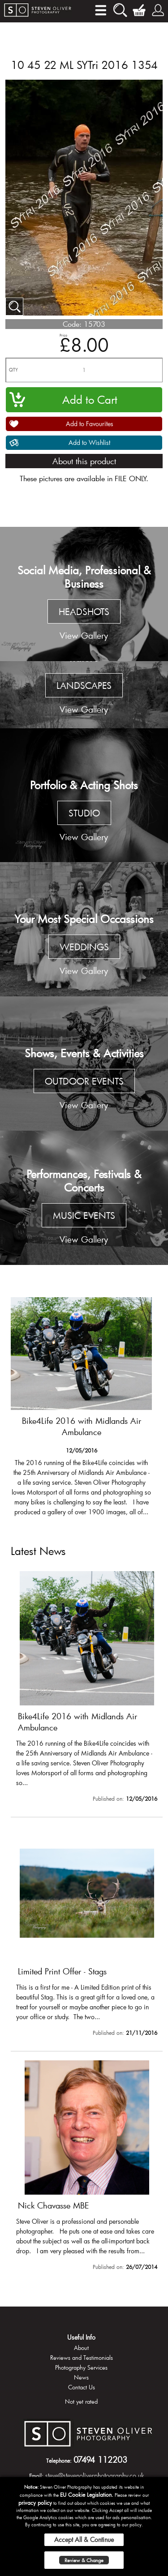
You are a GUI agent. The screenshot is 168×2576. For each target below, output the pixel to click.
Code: (72, 324)
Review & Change (84, 2560)
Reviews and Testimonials (81, 2357)
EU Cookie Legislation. (86, 2494)
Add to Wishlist (89, 442)
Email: (36, 2475)
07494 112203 (100, 2459)
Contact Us (81, 2387)
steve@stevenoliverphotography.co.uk (94, 2475)
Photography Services (81, 2367)
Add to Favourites (89, 423)
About (81, 2347)
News (81, 2377)
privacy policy (35, 2502)
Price (63, 335)
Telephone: (59, 2460)
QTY (13, 370)
